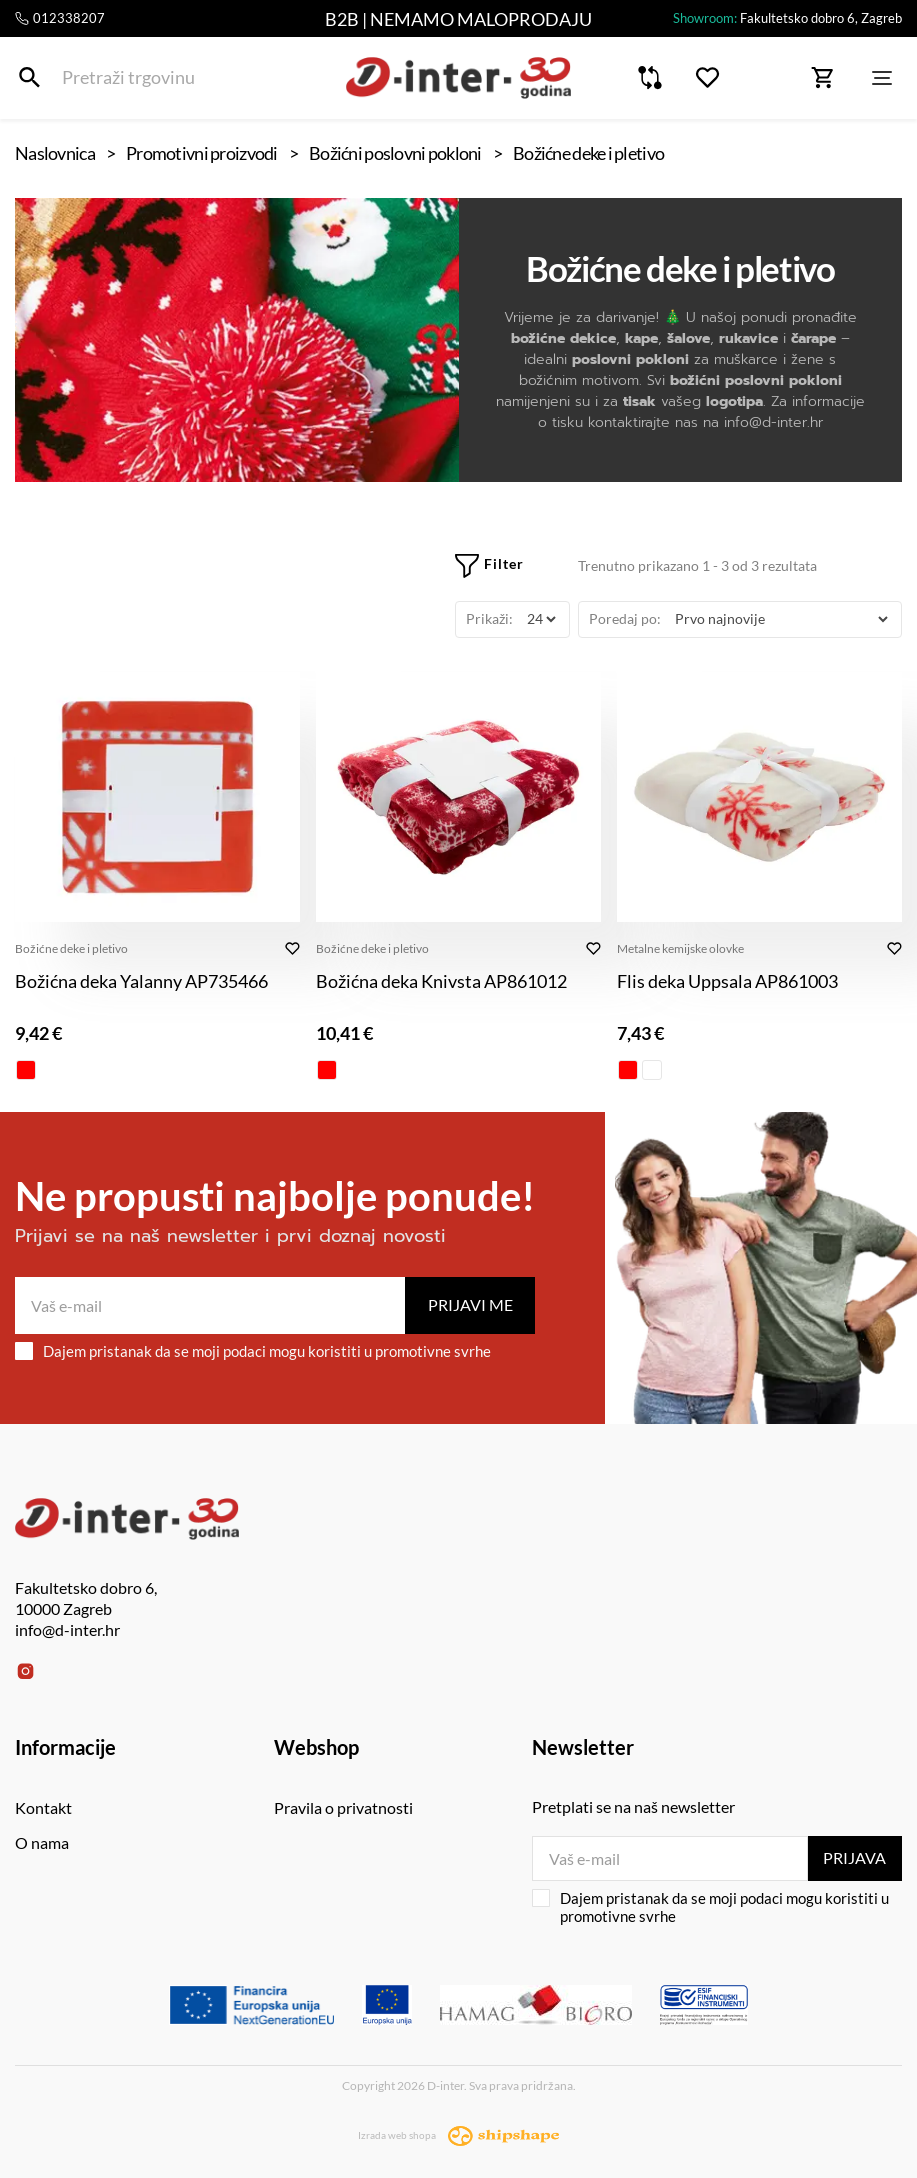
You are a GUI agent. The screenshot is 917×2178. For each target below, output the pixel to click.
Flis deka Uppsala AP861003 (727, 981)
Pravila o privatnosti (343, 1807)
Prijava (854, 1857)
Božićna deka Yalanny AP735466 (141, 981)
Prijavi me (470, 1304)
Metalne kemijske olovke (680, 948)
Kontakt (43, 1807)
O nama (42, 1842)
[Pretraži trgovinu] (29, 78)
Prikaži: (489, 618)
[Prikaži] (541, 619)
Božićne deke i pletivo (71, 948)
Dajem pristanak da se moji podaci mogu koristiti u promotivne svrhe (253, 1351)
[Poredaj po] (781, 619)
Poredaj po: (625, 618)
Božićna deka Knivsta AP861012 (441, 981)
